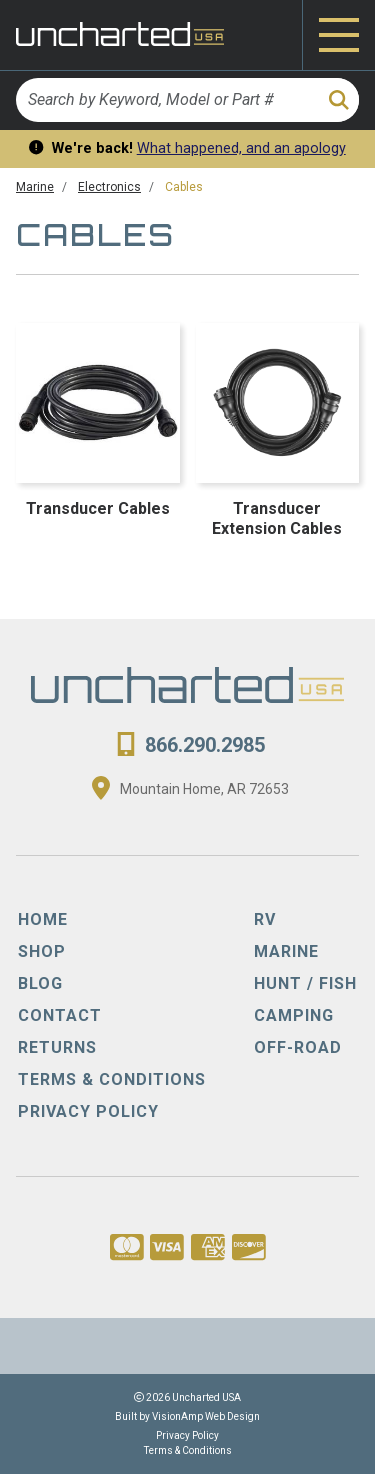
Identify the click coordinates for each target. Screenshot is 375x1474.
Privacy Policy (187, 1435)
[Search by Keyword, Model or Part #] (166, 100)
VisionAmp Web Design (206, 1416)
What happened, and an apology (241, 148)
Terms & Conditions (188, 1450)
